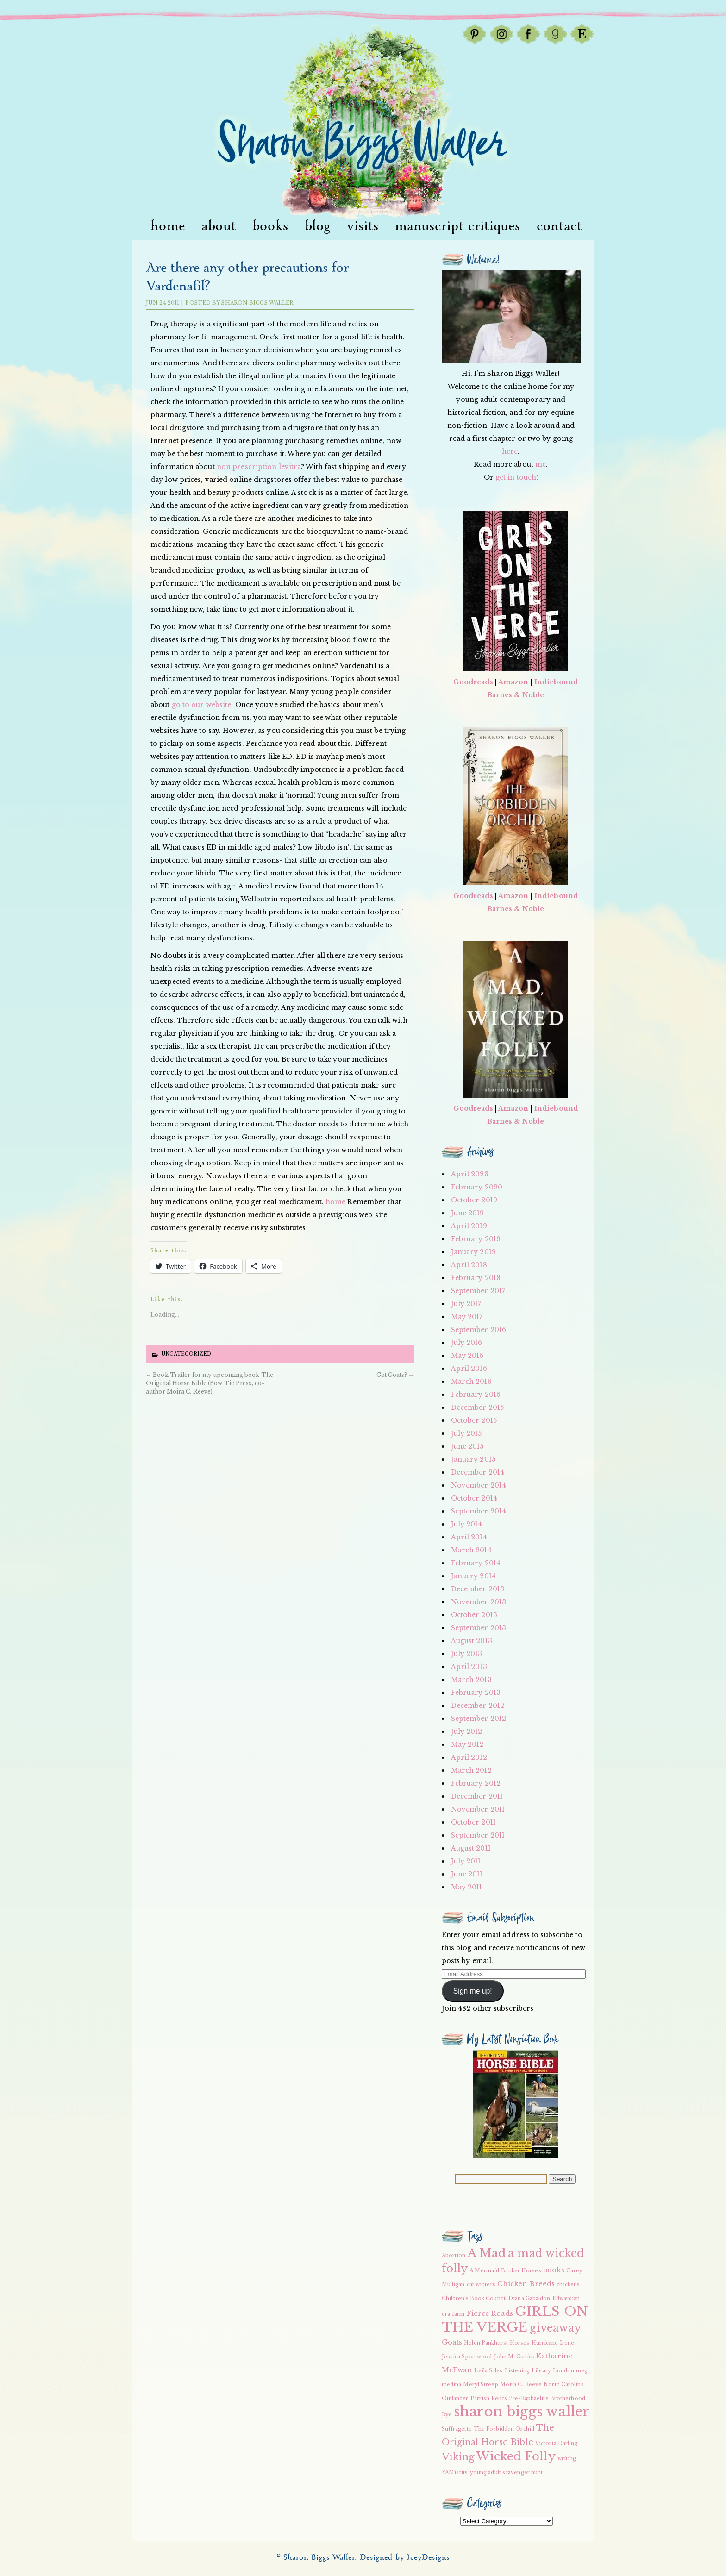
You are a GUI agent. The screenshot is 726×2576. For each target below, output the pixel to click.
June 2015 (467, 1446)
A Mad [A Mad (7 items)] (487, 2253)
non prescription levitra (259, 467)
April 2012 (469, 1757)
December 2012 (477, 1705)
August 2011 (471, 1848)
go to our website (202, 704)
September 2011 (478, 1835)
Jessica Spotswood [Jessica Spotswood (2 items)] (467, 2357)
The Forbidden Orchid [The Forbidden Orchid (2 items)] (504, 2429)
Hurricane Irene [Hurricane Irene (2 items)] (553, 2343)
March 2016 (471, 1381)
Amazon (513, 682)
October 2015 (474, 1420)
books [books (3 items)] (554, 2270)
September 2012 (478, 1718)
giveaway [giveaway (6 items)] (556, 2327)
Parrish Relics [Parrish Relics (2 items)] (488, 2398)
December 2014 (477, 1472)
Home (167, 226)
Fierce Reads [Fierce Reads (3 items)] (490, 2313)
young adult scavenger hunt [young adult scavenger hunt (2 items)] (506, 2473)
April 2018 (469, 1265)
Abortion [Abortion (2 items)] (454, 2255)
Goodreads (473, 682)
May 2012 (467, 1744)
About (218, 226)
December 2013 (477, 1589)
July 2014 (466, 1524)
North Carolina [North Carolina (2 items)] (563, 2385)
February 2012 (476, 1783)
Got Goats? (395, 1374)
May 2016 (467, 1355)
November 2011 (478, 1809)
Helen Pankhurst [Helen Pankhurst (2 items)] (486, 2343)
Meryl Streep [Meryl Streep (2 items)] (480, 2385)
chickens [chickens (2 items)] (568, 2285)
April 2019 (469, 1226)
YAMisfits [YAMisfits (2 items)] (455, 2473)
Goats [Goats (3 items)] (452, 2342)
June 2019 (467, 1213)
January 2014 (473, 1576)
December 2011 (477, 1796)
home (335, 1202)
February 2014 (476, 1563)
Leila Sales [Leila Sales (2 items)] (488, 2371)
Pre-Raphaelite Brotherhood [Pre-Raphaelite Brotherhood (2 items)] (547, 2398)
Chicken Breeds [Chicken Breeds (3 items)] (526, 2284)
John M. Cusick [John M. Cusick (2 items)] (514, 2357)
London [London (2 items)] (563, 2371)
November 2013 (478, 1602)
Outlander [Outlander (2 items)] (455, 2398)
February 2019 (476, 1239)
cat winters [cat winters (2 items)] (481, 2285)
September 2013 (478, 1628)
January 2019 (473, 1252)
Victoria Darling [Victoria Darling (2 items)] (556, 2443)
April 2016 (469, 1368)
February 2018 (476, 1278)
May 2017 (467, 1317)
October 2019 (474, 1200)
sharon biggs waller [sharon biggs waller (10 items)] (521, 2411)
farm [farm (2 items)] (458, 2314)
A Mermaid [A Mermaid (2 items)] (484, 2271)
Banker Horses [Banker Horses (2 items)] (521, 2271)
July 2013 (466, 1654)
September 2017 (478, 1291)
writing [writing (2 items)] (566, 2459)
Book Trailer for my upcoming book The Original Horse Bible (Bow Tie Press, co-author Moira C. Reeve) (209, 1383)
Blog (318, 226)
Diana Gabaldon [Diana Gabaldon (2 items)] (529, 2298)
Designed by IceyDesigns (405, 2558)
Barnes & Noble (515, 695)
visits (363, 226)
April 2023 (469, 1174)
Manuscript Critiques (457, 226)
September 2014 (478, 1511)
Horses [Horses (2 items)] (520, 2343)
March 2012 (471, 1770)
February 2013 (476, 1692)
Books (270, 226)
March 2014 (471, 1550)
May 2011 (466, 1887)
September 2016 (478, 1330)
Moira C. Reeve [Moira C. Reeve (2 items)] (521, 2385)
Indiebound (556, 682)
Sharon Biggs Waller (257, 303)
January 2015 (473, 1459)
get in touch (515, 477)
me (540, 464)
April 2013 (469, 1667)
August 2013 (471, 1641)
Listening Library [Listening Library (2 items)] (528, 2371)
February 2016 (476, 1394)
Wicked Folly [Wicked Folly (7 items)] (515, 2456)
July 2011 (466, 1861)
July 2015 (466, 1433)
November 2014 (478, 1485)
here (510, 451)
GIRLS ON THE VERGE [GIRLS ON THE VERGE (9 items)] (515, 2319)
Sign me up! (472, 1991)
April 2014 (469, 1537)
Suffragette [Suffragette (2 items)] (457, 2429)
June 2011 (467, 1874)
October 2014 (474, 1498)
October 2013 (474, 1615)
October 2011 (473, 1822)
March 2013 (471, 1680)
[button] (515, 2104)
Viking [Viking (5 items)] (458, 2457)
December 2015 (477, 1407)
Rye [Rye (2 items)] (447, 2415)
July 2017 (466, 1304)
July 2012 (466, 1731)
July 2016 (466, 1342)
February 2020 (476, 1187)
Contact (559, 226)
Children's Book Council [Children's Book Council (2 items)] (474, 2298)
